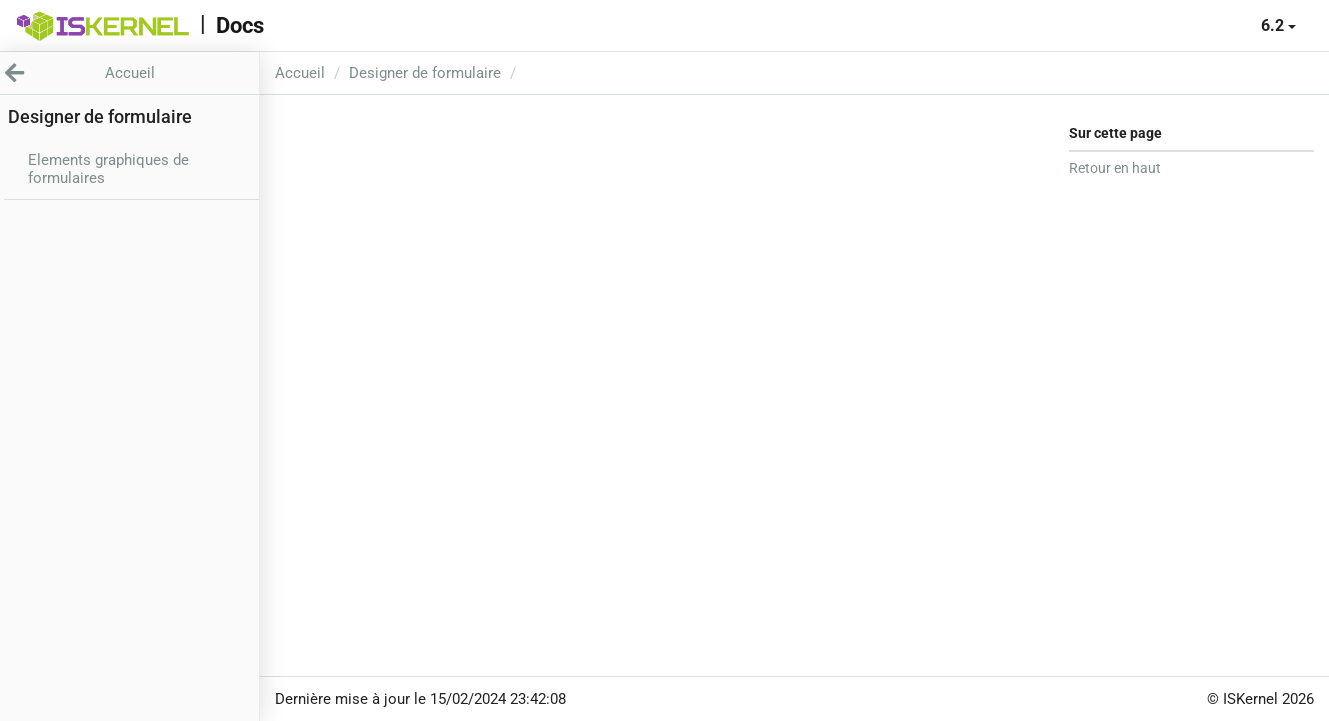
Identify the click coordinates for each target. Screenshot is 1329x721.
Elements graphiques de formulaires (108, 169)
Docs (240, 25)
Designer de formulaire (425, 73)
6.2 (1278, 25)
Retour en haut (1115, 168)
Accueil (300, 73)
